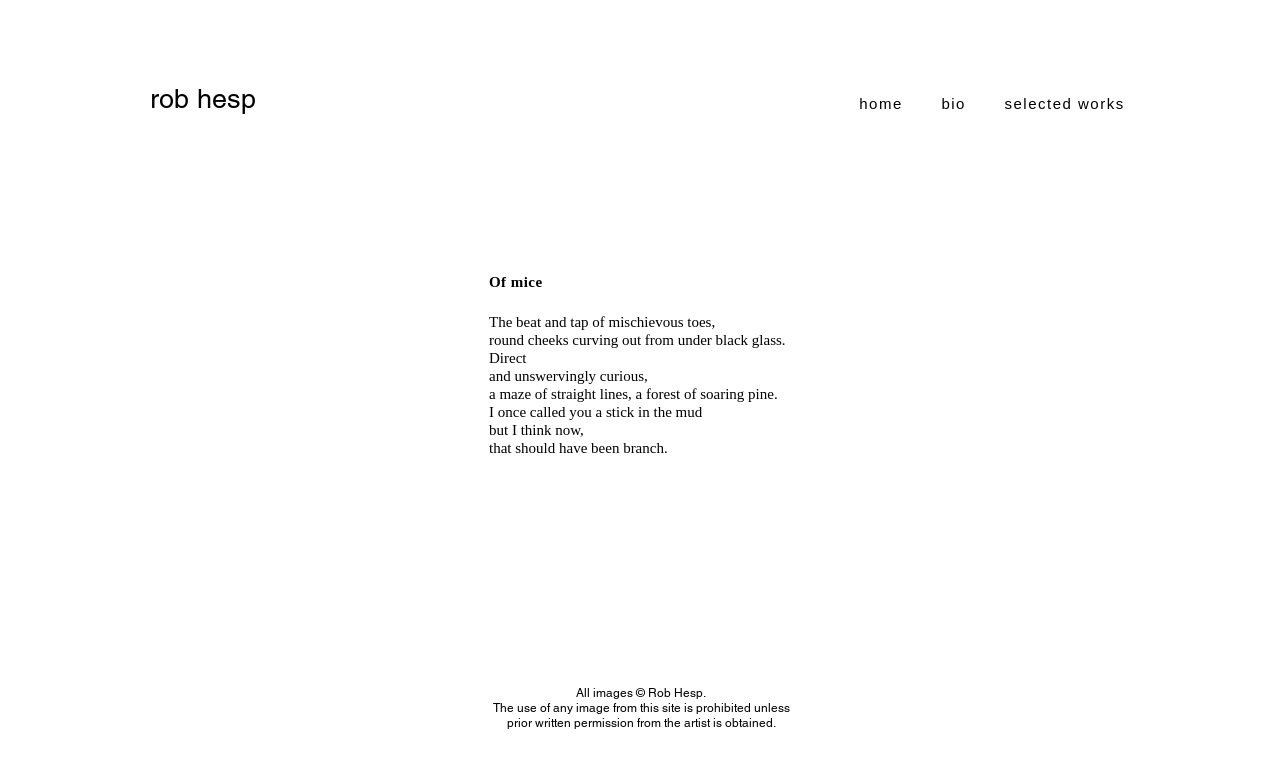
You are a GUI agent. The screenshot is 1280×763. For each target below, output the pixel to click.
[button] (1064, 103)
